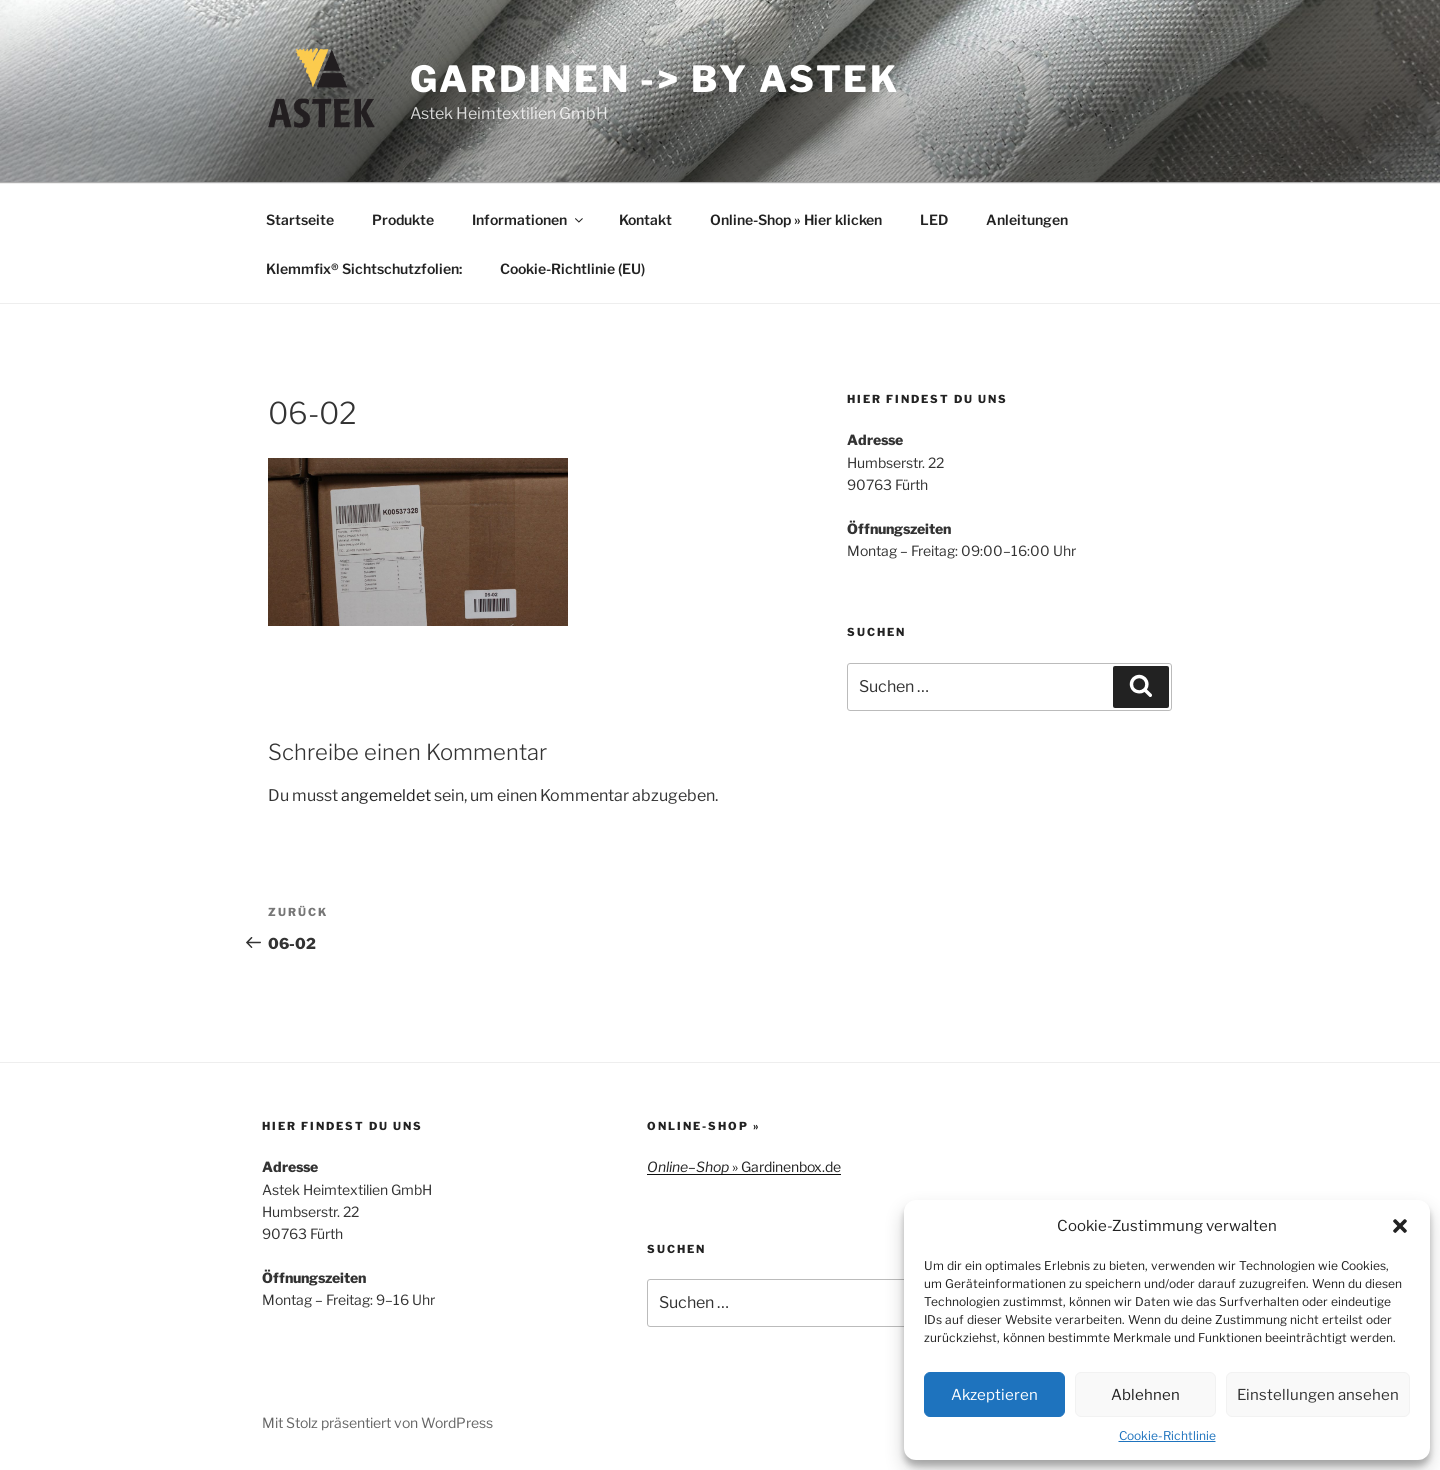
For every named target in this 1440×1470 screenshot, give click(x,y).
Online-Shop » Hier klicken (796, 219)
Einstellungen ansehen (1318, 1395)
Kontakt (645, 219)
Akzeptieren (994, 1395)
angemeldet (386, 795)
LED (934, 219)
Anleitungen (1027, 219)
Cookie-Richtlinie (1167, 1435)
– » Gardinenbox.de (744, 1166)
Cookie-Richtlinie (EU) (572, 268)
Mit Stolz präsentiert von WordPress (377, 1422)
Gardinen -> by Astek (655, 79)
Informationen (529, 219)
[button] (1400, 1226)
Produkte (403, 219)
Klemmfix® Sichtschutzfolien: (364, 268)
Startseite (300, 219)
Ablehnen (1145, 1395)
